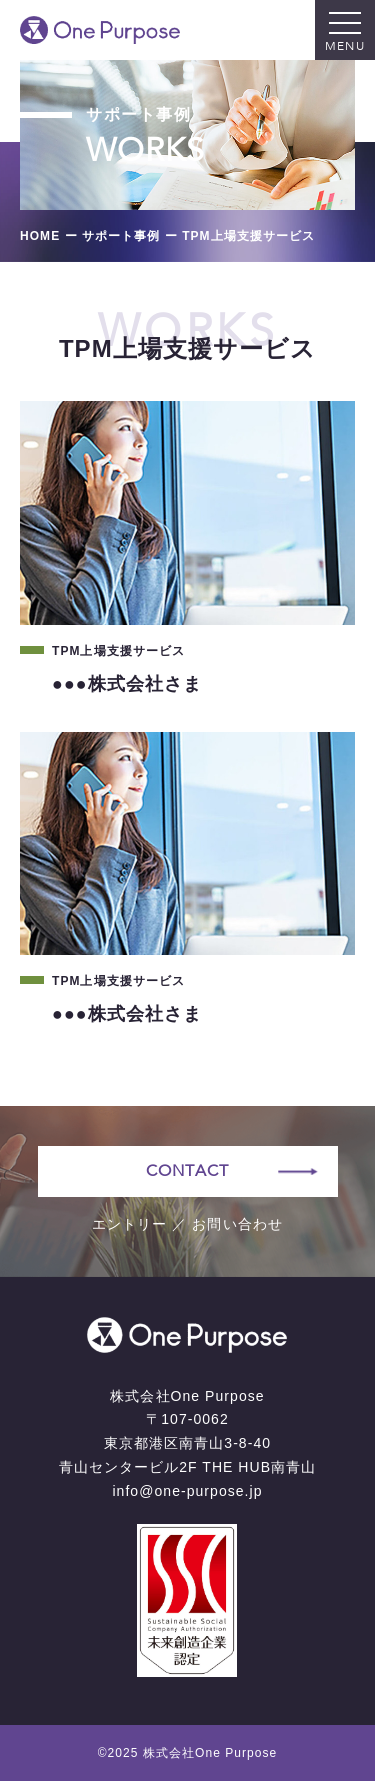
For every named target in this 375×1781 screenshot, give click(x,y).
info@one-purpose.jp (187, 1491)
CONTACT (187, 1171)
